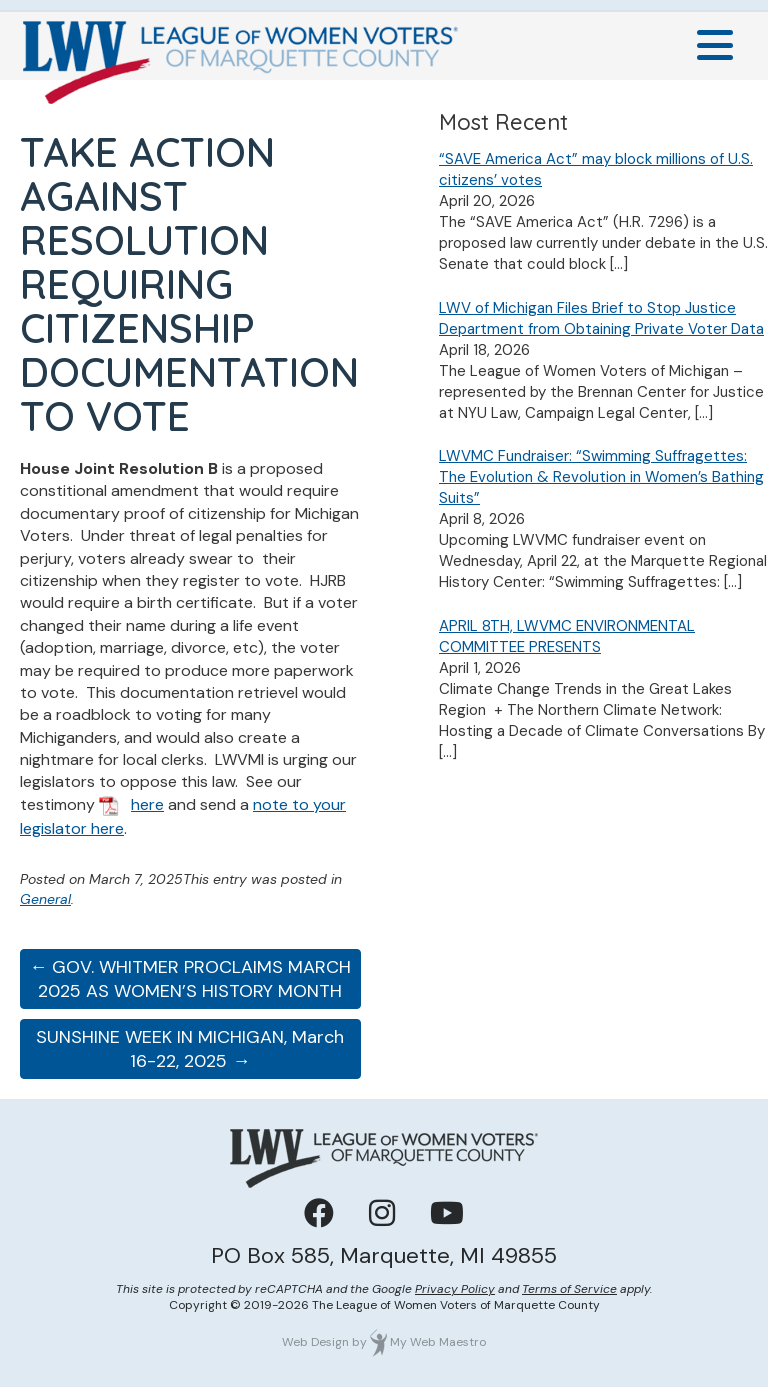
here (147, 804)
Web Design (315, 1342)
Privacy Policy (455, 1289)
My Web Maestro (438, 1342)
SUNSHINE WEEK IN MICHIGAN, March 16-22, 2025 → (190, 1049)
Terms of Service (569, 1289)
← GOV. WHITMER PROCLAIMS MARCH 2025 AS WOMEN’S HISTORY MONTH (190, 979)
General (45, 899)
